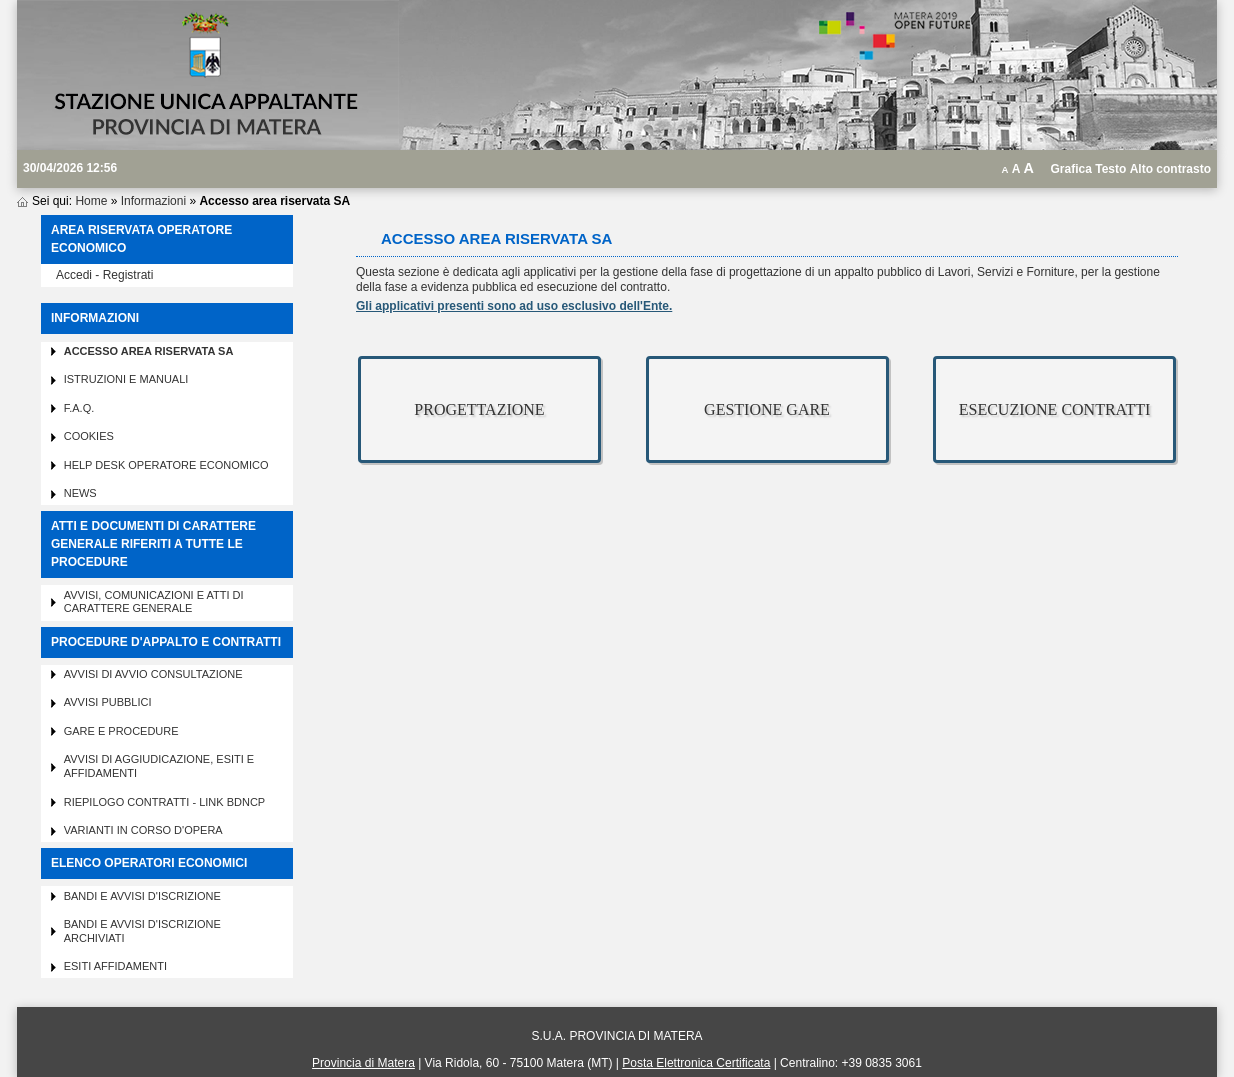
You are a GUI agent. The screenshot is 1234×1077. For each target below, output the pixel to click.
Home (91, 201)
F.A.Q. (79, 408)
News (80, 493)
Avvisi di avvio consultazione (153, 674)
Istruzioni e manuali (126, 379)
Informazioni (153, 201)
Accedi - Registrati (104, 275)
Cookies (89, 436)
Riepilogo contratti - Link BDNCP (165, 802)
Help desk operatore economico (166, 465)
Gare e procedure (121, 731)
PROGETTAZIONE (479, 409)
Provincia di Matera (363, 1063)
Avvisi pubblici (108, 702)
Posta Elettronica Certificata (696, 1063)
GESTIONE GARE (767, 409)
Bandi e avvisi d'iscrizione (142, 896)
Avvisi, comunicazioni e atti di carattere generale (154, 602)
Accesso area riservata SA (149, 351)
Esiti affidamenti (115, 966)
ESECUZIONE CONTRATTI (1055, 409)
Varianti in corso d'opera (143, 830)
